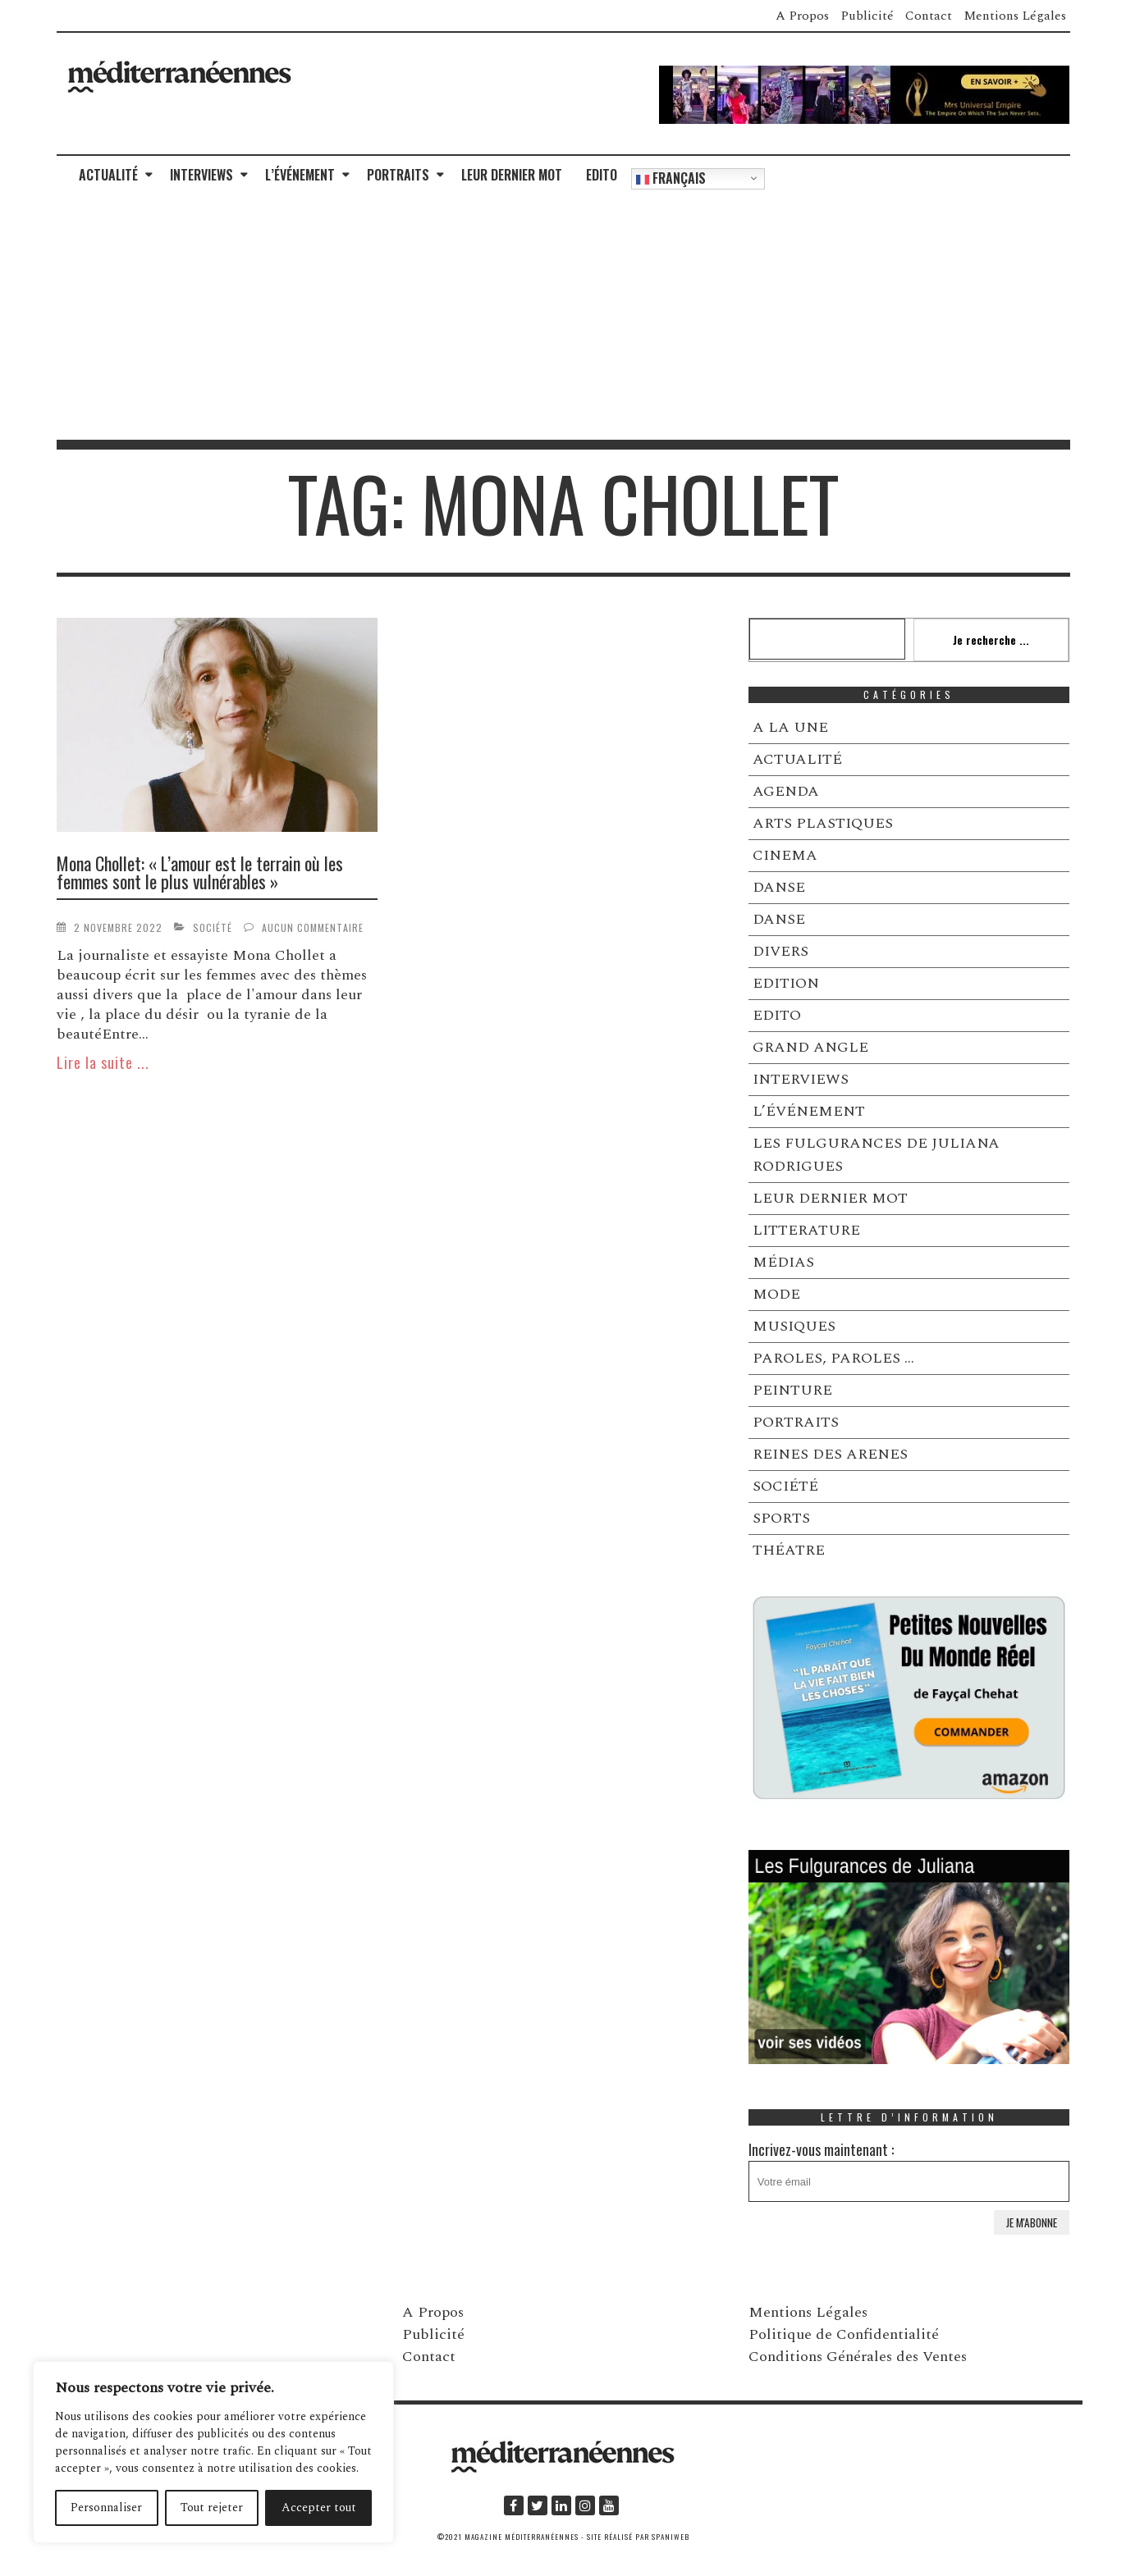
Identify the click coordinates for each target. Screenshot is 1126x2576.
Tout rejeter (212, 2507)
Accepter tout (319, 2507)
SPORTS (781, 1518)
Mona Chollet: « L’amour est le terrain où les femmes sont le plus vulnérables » (200, 872)
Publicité (867, 15)
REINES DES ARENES (830, 1454)
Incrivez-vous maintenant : (909, 2170)
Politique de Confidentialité (843, 2334)
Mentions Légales (1015, 15)
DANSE (779, 887)
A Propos (802, 15)
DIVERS (780, 951)
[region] (213, 2452)
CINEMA (785, 855)
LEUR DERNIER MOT (511, 174)
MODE (776, 1294)
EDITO (601, 174)
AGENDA (786, 791)
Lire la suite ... (103, 1062)
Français (671, 178)
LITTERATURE (806, 1230)
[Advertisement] (563, 317)
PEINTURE (792, 1390)
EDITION (786, 983)
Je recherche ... (991, 639)
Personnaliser (106, 2507)
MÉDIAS (783, 1262)
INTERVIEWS (201, 174)
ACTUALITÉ (108, 174)
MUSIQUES (794, 1326)
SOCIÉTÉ (212, 927)
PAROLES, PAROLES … (833, 1358)
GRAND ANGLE (810, 1047)
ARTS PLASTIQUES (823, 823)
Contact (928, 15)
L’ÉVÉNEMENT (300, 174)
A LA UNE (790, 727)
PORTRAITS (398, 174)
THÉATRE (789, 1550)
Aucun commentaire (313, 927)
